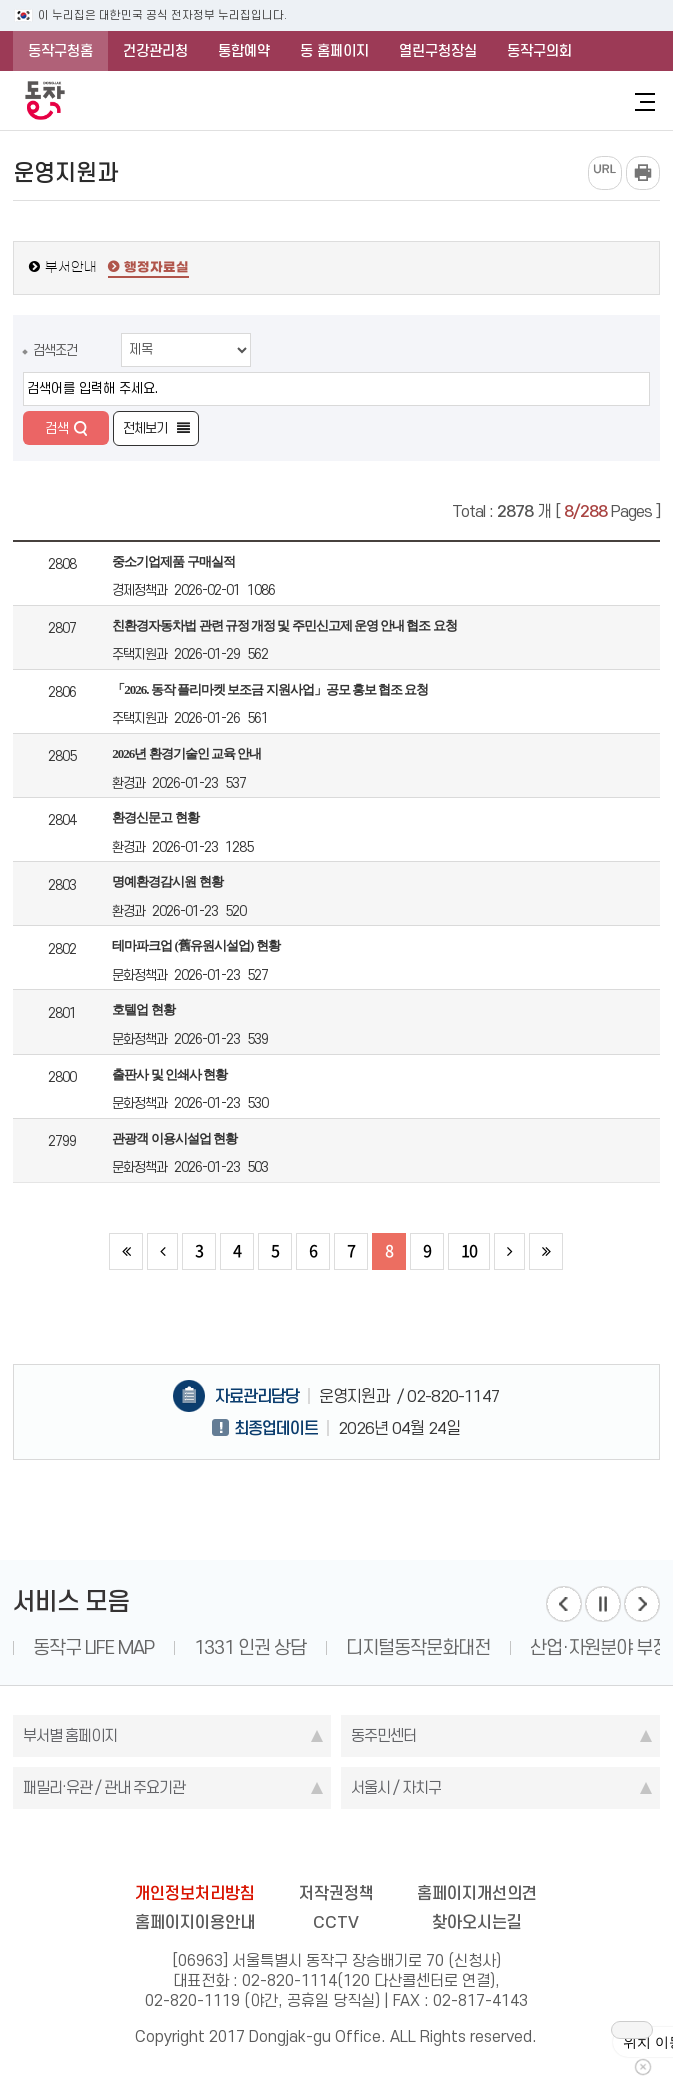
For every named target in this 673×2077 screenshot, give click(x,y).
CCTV (336, 1922)
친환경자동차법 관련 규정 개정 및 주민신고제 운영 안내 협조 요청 (284, 625)
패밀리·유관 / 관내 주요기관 (104, 1787)
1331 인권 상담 (250, 1647)
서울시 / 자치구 (396, 1787)
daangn (450, 1849)
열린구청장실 (438, 51)
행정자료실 (156, 268)
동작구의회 (539, 51)
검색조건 (55, 350)
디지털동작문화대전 (418, 1647)
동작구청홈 (60, 51)
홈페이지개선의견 (477, 1893)
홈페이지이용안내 (195, 1922)
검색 (57, 428)
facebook (260, 1849)
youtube (412, 1849)
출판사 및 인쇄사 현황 (169, 1074)
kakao (374, 1849)
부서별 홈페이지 (70, 1735)
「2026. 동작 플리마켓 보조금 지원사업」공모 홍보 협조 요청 (270, 689)
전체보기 (145, 428)
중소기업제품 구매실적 (173, 561)
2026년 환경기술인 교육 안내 (186, 753)
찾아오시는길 (477, 1922)
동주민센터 (383, 1735)
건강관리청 (155, 51)
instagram (336, 1849)
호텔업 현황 (143, 1009)
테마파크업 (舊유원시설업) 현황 (195, 945)
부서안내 (71, 267)
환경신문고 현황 (155, 817)
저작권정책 (336, 1893)
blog (222, 1849)
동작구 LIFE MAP (93, 1647)
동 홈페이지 (334, 51)
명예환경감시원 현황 (167, 881)
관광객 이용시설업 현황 (174, 1138)
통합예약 (244, 51)
